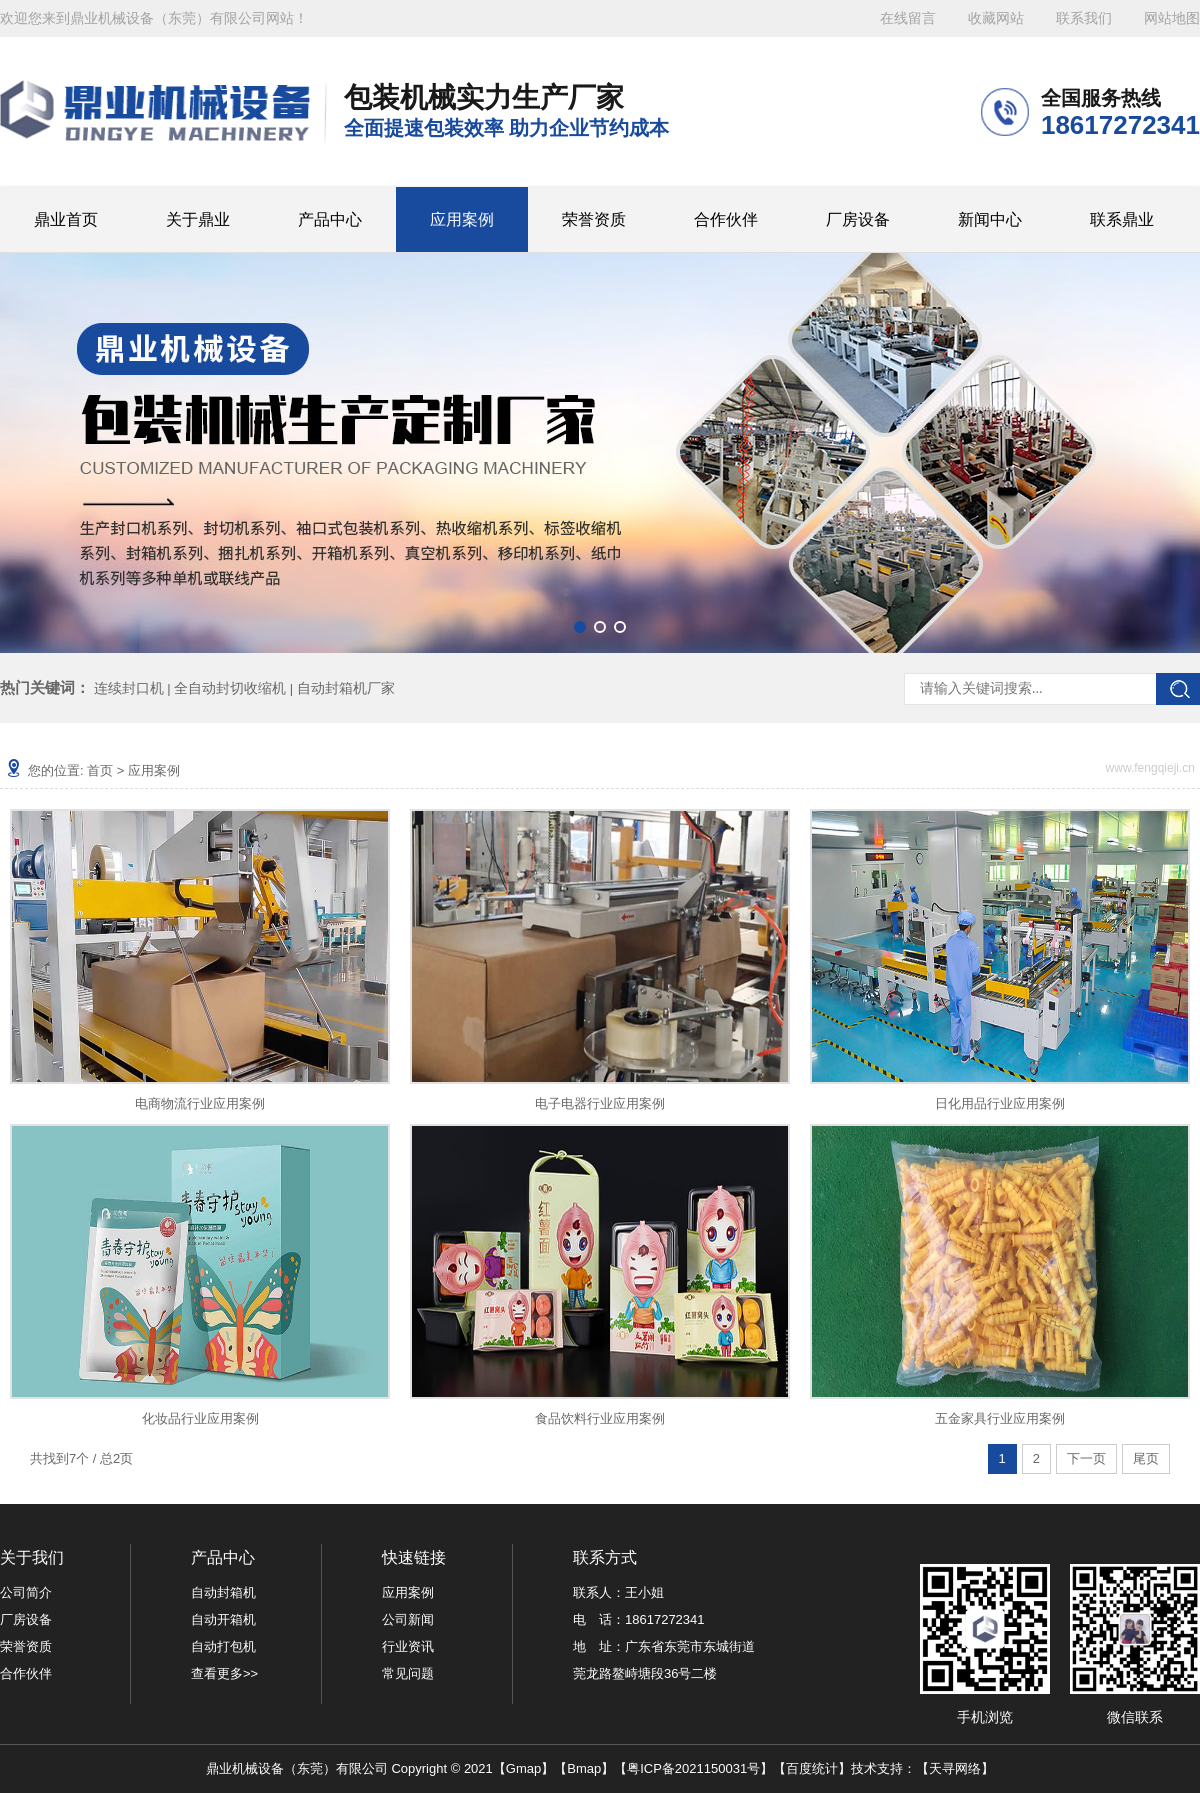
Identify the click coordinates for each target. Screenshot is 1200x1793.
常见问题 (408, 1673)
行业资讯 (408, 1646)
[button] (580, 627)
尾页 (1146, 1458)
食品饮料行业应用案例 (600, 1418)
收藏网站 (996, 18)
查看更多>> (224, 1673)
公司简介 (26, 1592)
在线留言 (908, 18)
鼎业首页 (66, 219)
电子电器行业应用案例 (600, 1103)
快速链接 (414, 1557)
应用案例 (462, 219)
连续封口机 (129, 688)
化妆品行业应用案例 (200, 1418)
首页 (100, 770)
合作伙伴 (726, 219)
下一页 (1086, 1458)
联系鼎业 (1122, 219)
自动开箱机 (223, 1619)
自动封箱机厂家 (346, 688)
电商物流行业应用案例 (200, 1103)
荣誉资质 (594, 219)
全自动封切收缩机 (230, 688)
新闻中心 (990, 219)
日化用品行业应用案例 (1000, 1103)
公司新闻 (408, 1619)
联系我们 (1084, 18)
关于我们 (32, 1557)
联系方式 (605, 1557)
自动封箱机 (223, 1592)
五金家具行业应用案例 (1000, 1418)
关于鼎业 (198, 219)
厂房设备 (858, 219)
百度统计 (812, 1768)
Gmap (523, 1768)
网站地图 (1172, 18)
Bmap (584, 1768)
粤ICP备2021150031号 (693, 1768)
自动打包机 (223, 1646)
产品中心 (330, 219)
